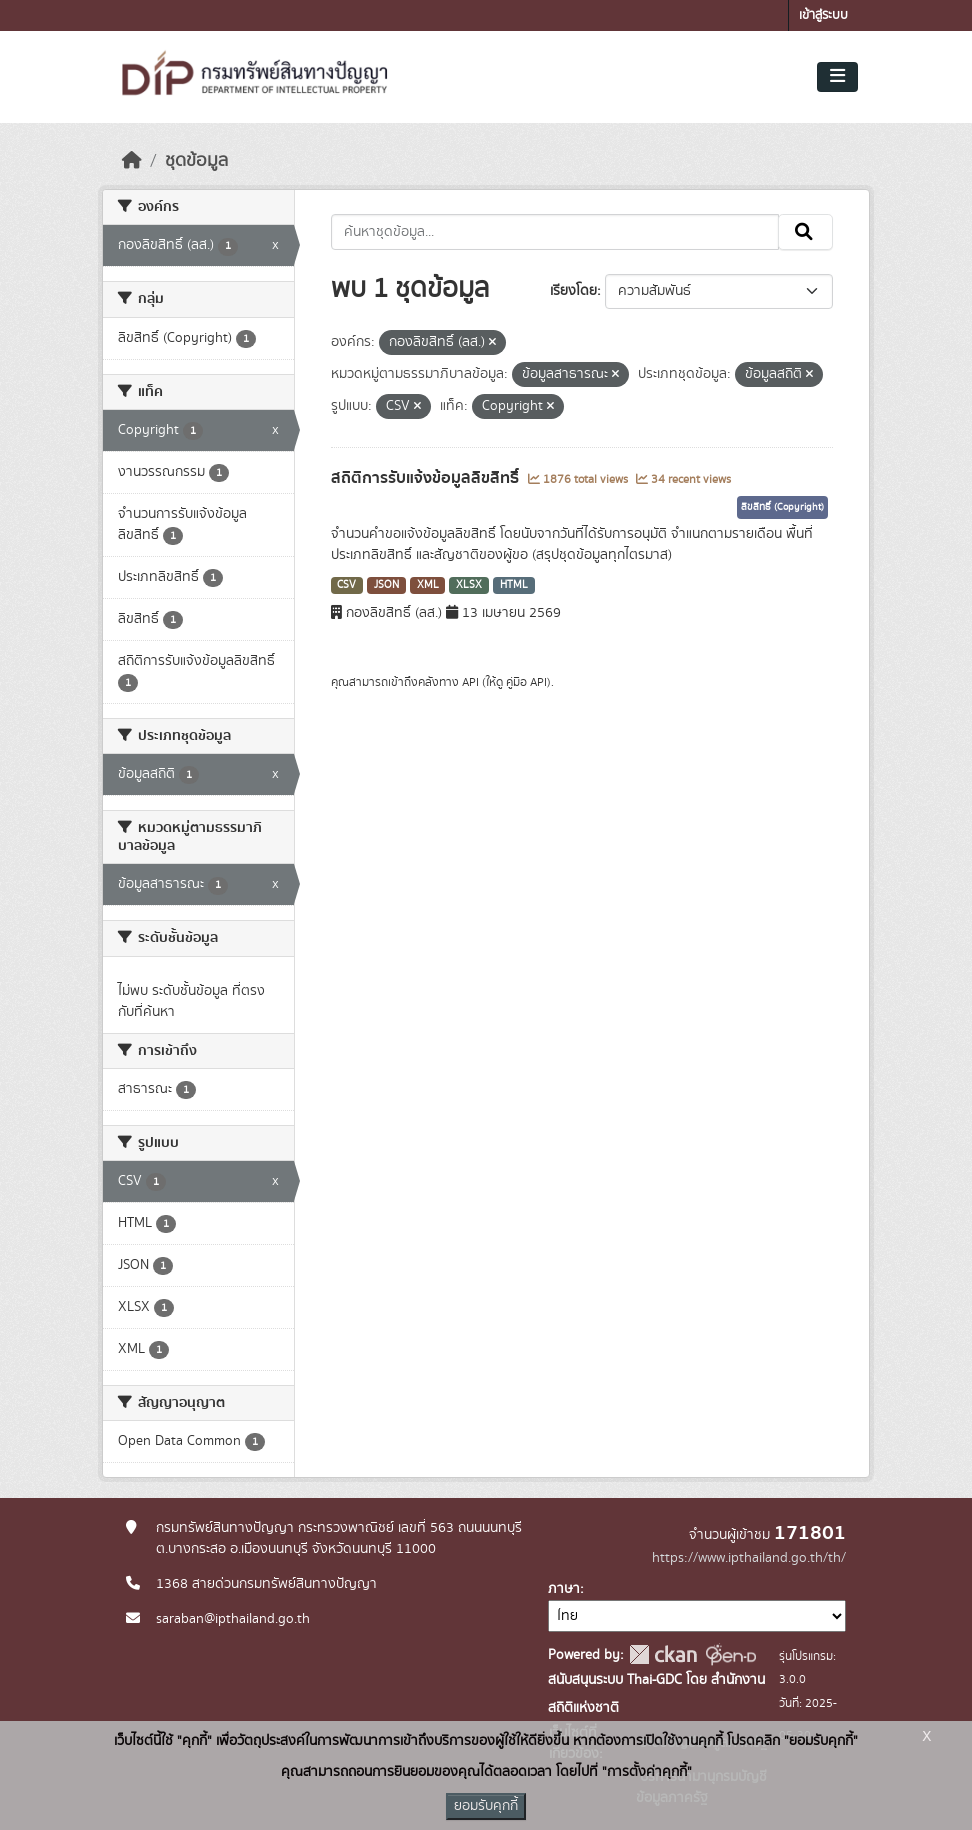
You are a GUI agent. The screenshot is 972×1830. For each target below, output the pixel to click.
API (470, 682)
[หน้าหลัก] (132, 161)
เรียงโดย (573, 291)
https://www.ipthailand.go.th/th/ (749, 1558)
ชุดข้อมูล (196, 161)
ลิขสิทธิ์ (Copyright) (782, 507)
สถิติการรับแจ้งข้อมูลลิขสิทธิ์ (427, 478)
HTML (514, 585)
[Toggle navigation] (837, 77)
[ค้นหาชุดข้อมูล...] (555, 232)
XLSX (469, 585)
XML (428, 585)
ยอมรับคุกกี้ (486, 1806)
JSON (386, 585)
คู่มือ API (526, 682)
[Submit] (805, 232)
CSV (346, 585)
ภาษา (564, 1589)
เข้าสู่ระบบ (823, 15)
